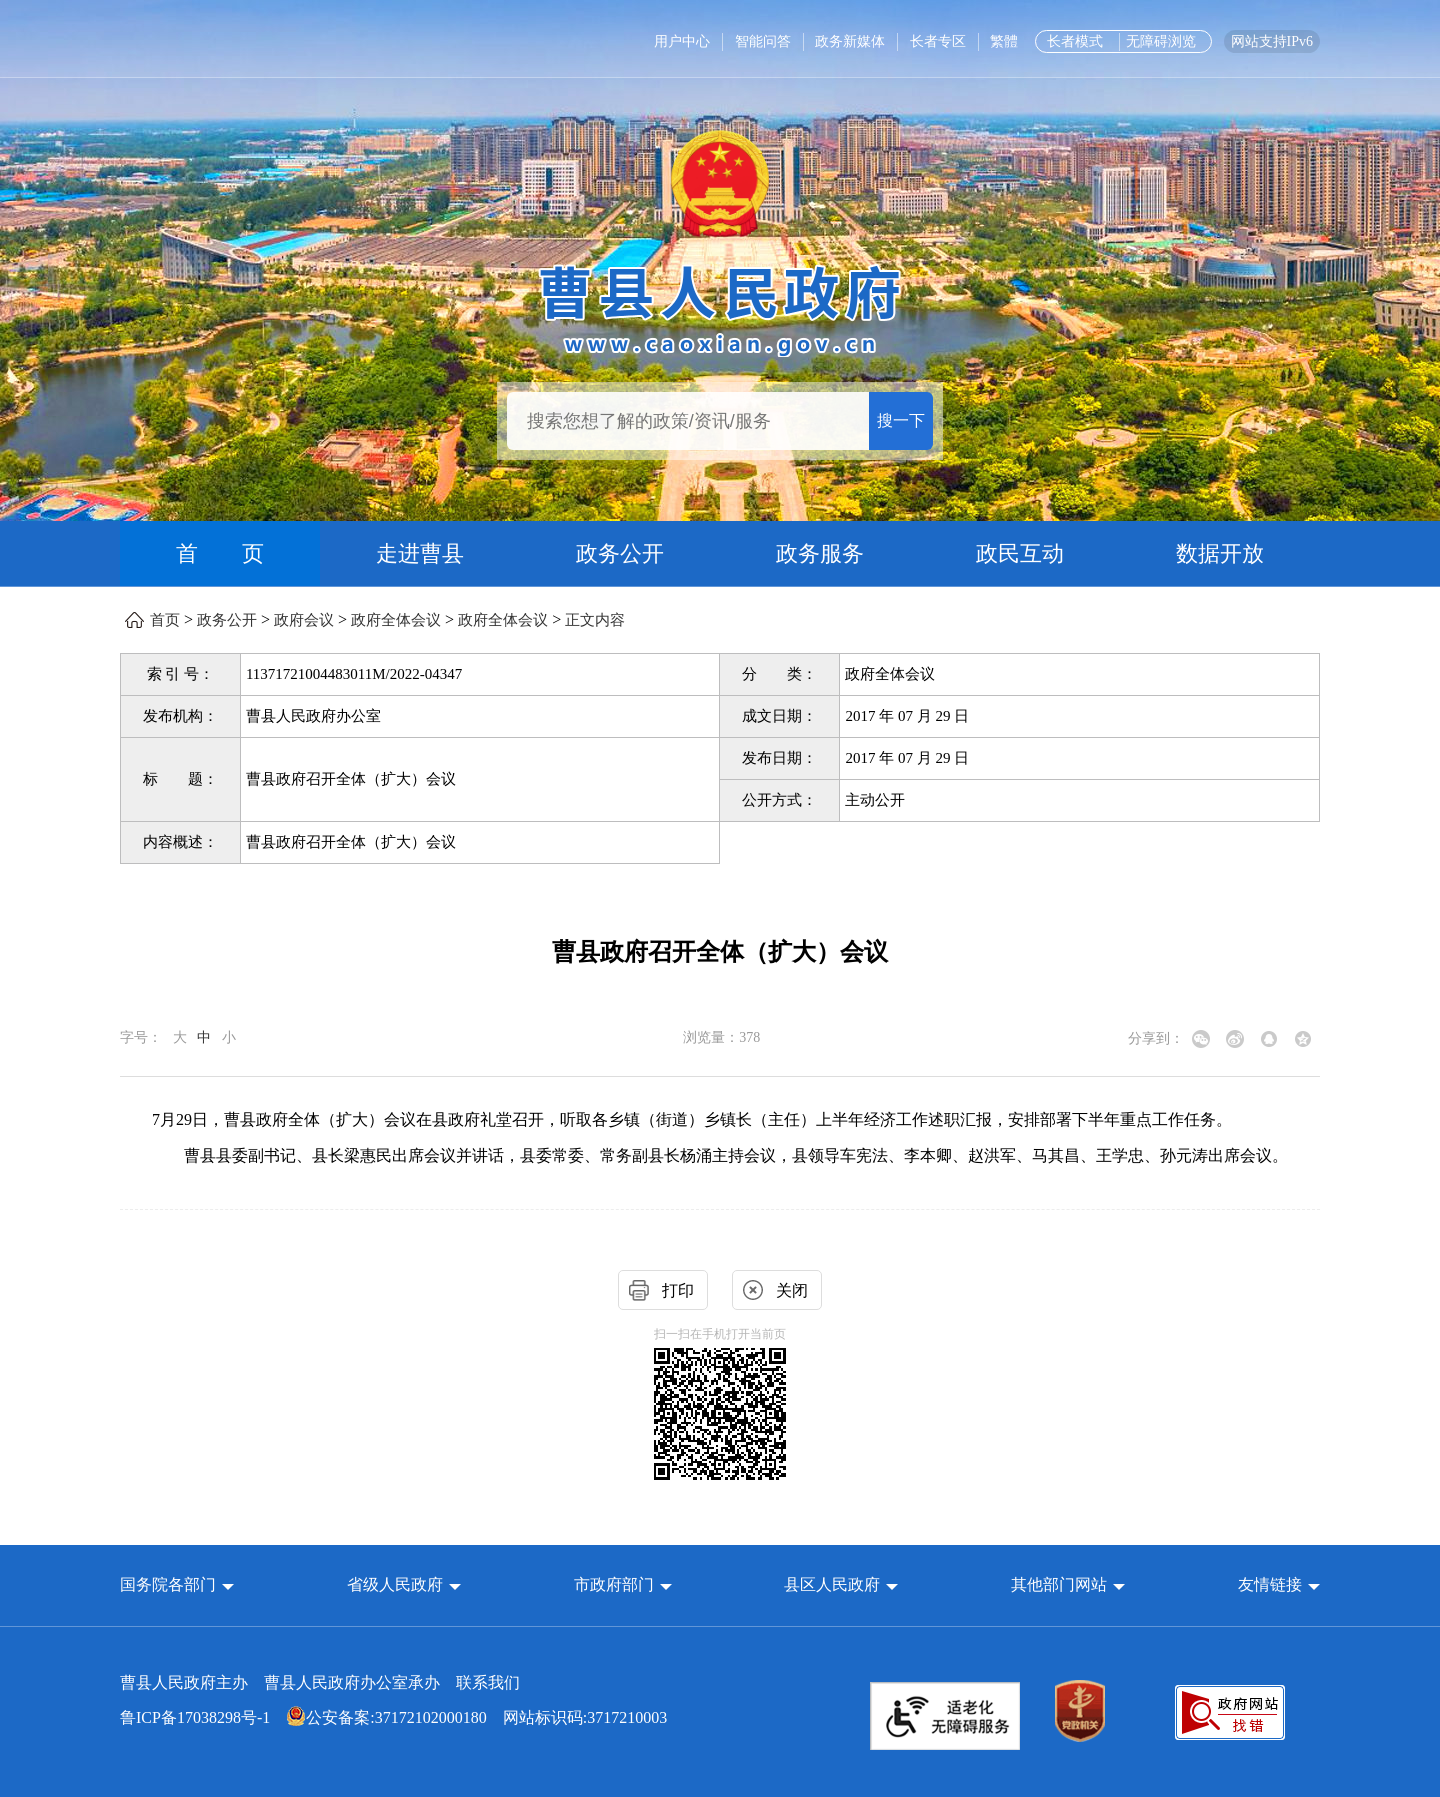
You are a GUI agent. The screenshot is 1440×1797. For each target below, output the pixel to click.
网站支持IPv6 (1272, 41)
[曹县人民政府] (720, 307)
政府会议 (304, 620)
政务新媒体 (850, 41)
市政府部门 (614, 1584)
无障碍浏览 (1161, 41)
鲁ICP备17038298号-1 (195, 1717)
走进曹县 (420, 553)
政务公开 (620, 553)
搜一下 (901, 420)
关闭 (792, 1290)
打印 (678, 1290)
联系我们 (488, 1682)
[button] (177, 1584)
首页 (165, 620)
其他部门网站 (1059, 1584)
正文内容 (595, 620)
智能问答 (763, 41)
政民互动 (1020, 553)
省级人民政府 (397, 1584)
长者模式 (1075, 41)
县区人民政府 (834, 1584)
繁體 (1004, 41)
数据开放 (1220, 553)
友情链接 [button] (1279, 1584)
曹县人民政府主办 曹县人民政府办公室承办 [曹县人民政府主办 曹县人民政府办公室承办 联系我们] (320, 1682)
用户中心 (682, 41)
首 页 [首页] (220, 553)
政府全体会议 (396, 620)
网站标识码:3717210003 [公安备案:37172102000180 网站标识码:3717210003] (393, 1717)
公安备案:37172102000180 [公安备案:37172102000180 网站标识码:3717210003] (386, 1717)
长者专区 (938, 41)
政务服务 (820, 553)
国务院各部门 (170, 1584)
